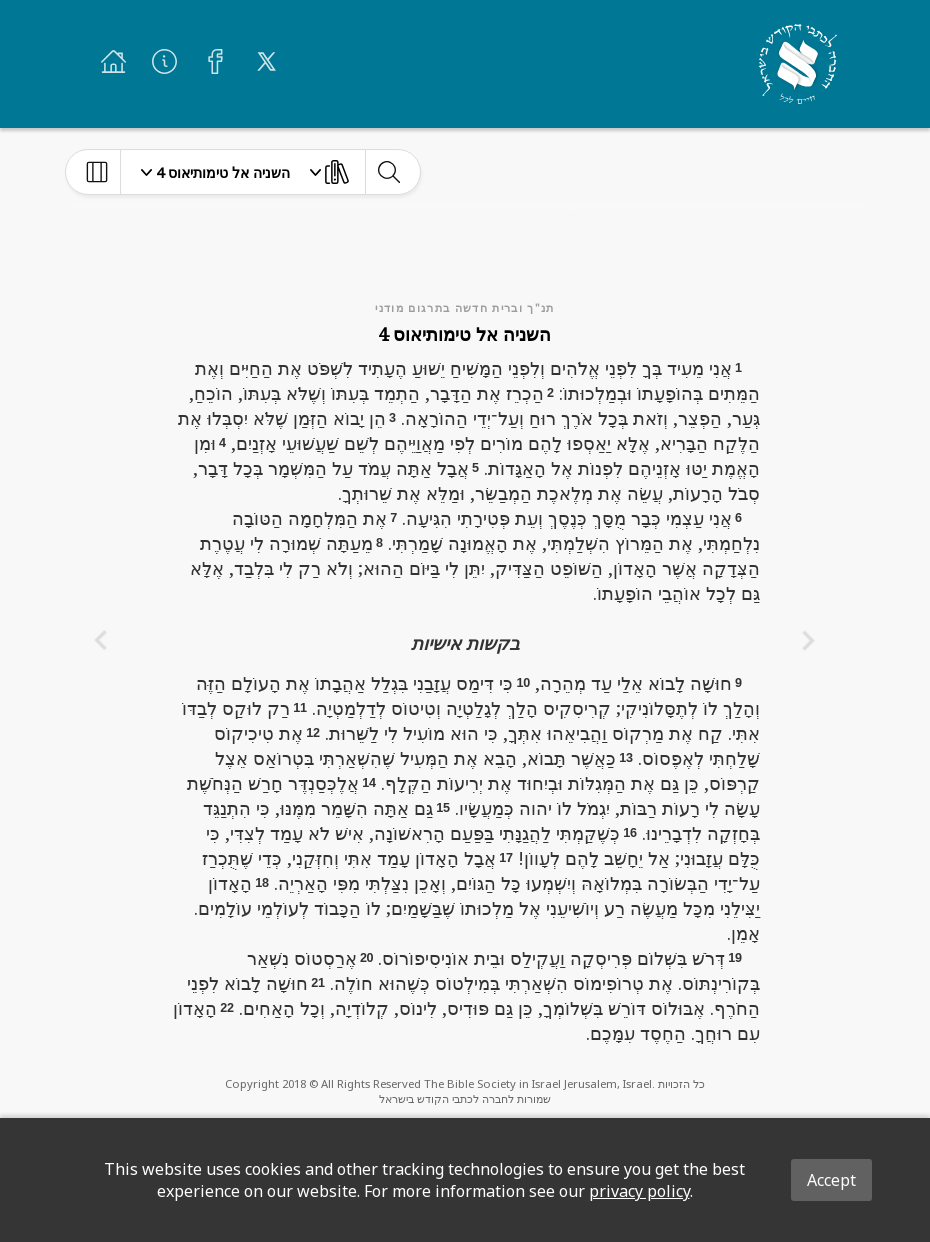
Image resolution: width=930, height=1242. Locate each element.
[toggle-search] (388, 172)
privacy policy (639, 1191)
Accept (831, 1180)
